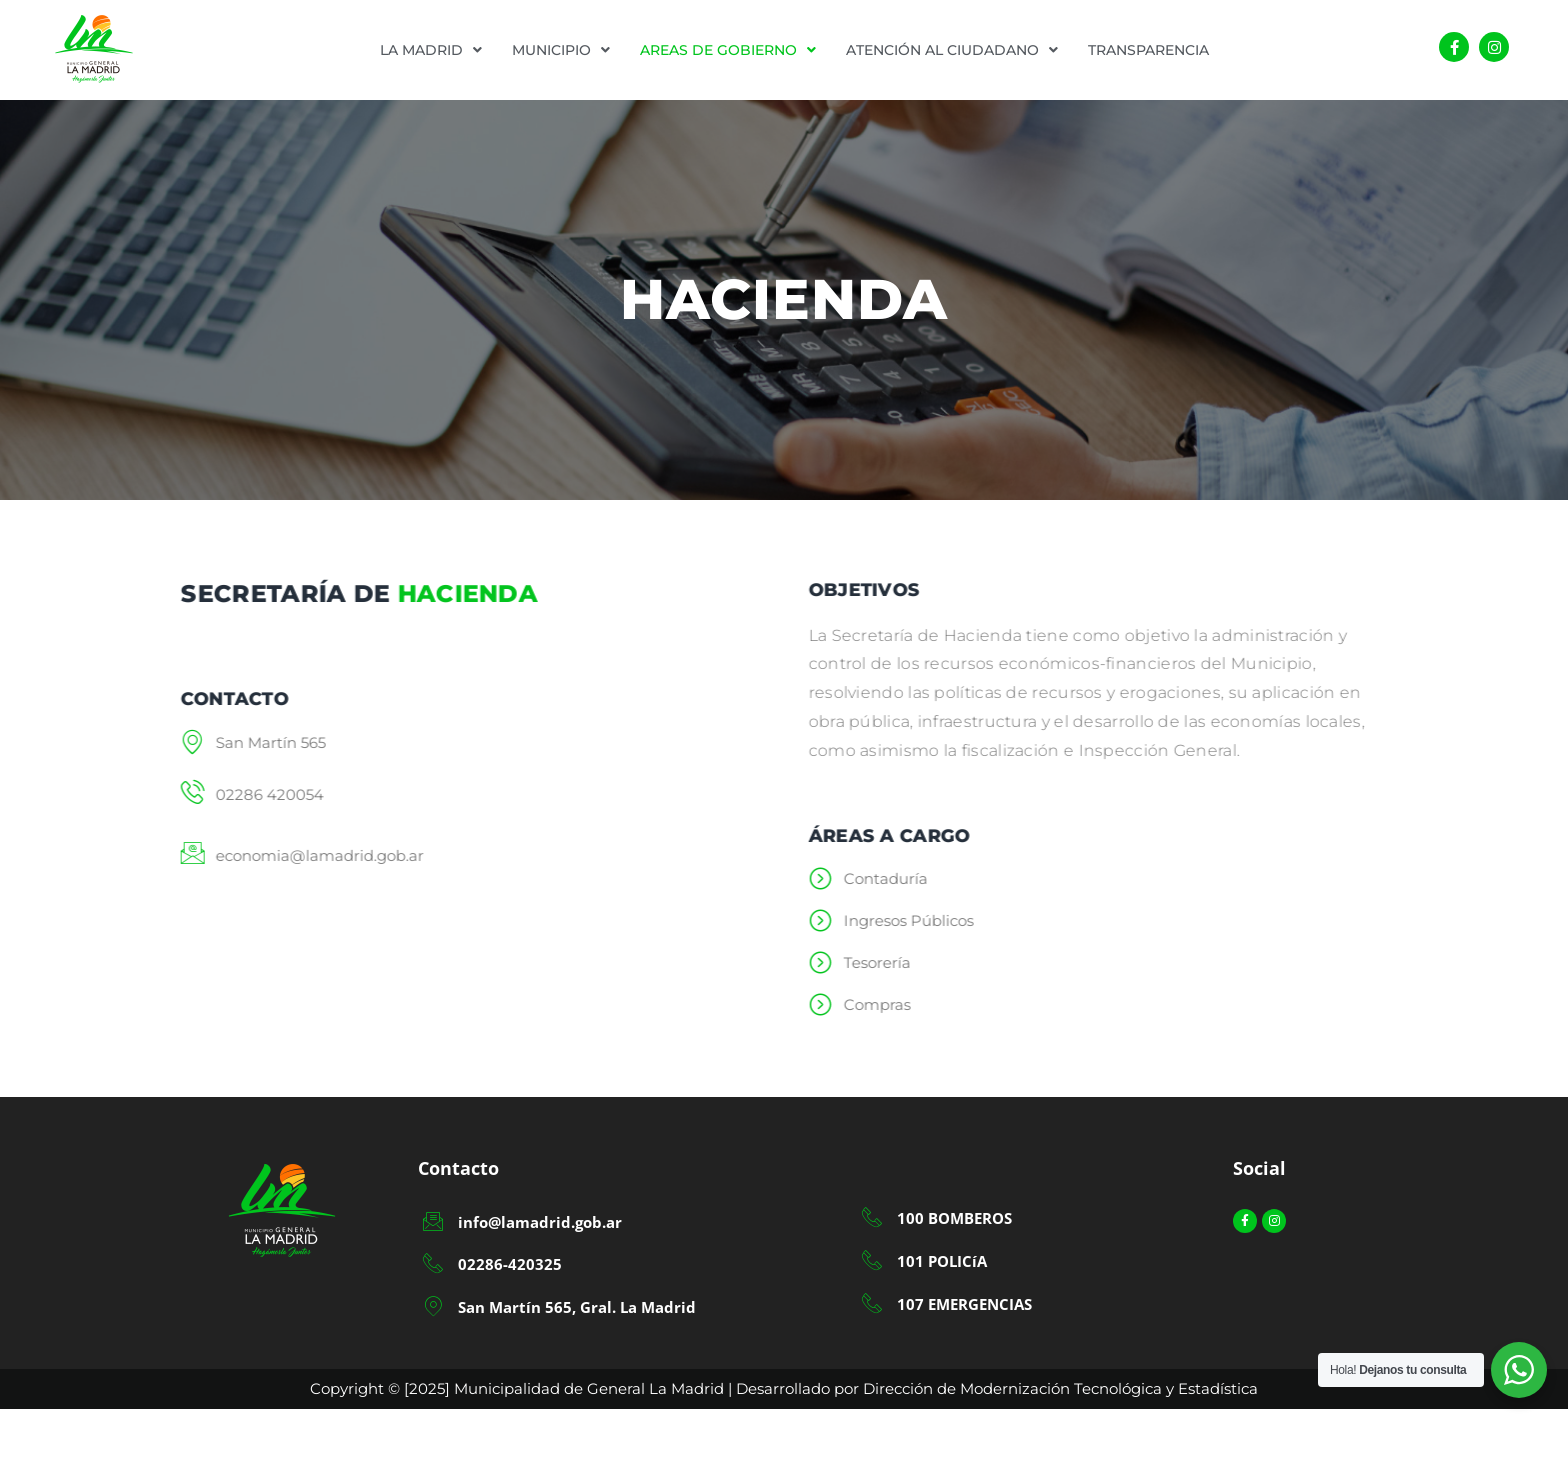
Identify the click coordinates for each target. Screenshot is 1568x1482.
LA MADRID (431, 50)
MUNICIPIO (561, 50)
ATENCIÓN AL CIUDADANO (952, 50)
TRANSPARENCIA (1148, 50)
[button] (431, 50)
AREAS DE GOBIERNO (728, 50)
